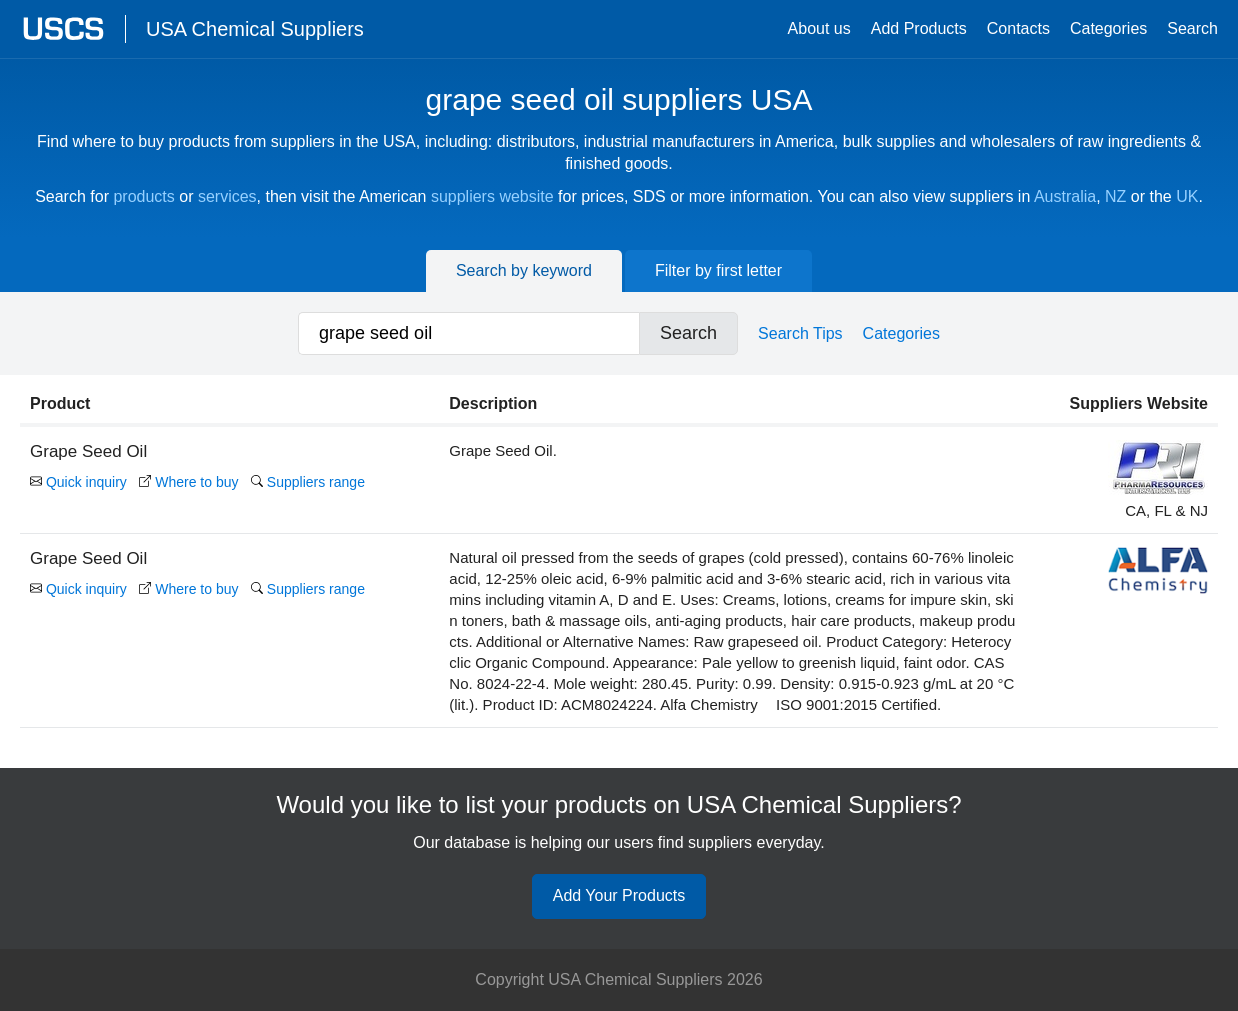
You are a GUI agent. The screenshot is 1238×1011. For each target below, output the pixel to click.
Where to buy (188, 482)
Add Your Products (619, 895)
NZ (1115, 196)
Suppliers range (308, 482)
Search (1192, 28)
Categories (1108, 28)
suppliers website (492, 196)
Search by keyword (524, 270)
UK (1187, 196)
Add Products (919, 28)
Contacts (1018, 28)
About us (819, 28)
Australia (1065, 196)
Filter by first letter (718, 270)
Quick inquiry (78, 482)
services (227, 196)
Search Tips (800, 333)
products (143, 196)
